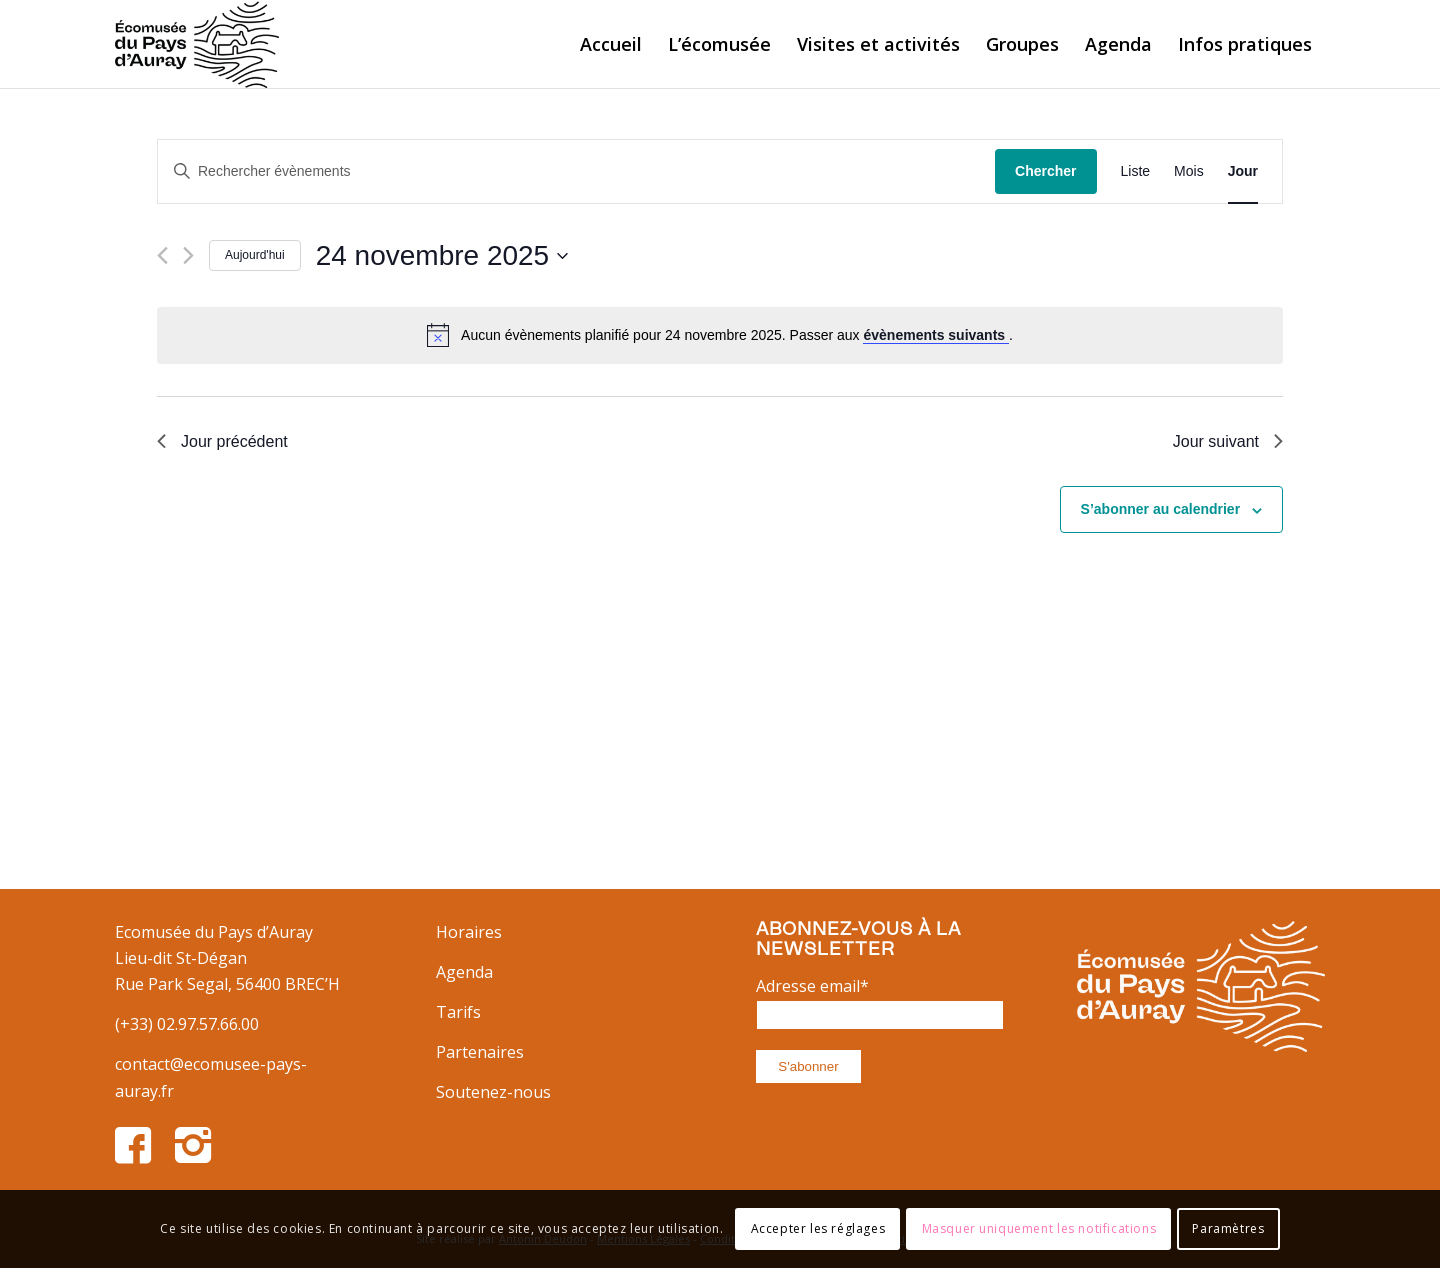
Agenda (464, 972)
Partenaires (480, 1052)
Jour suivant (1228, 441)
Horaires (469, 932)
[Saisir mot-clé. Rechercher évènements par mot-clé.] (576, 171)
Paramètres (1228, 1228)
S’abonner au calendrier (1161, 509)
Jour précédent (222, 441)
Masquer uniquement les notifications (1039, 1228)
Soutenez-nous (493, 1092)
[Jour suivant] (188, 255)
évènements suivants (936, 335)
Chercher (1045, 171)
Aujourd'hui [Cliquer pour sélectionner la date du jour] (255, 255)
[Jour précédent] (162, 255)
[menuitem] (611, 44)
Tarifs (458, 1012)
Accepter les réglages (818, 1228)
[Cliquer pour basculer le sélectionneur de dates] (442, 256)
